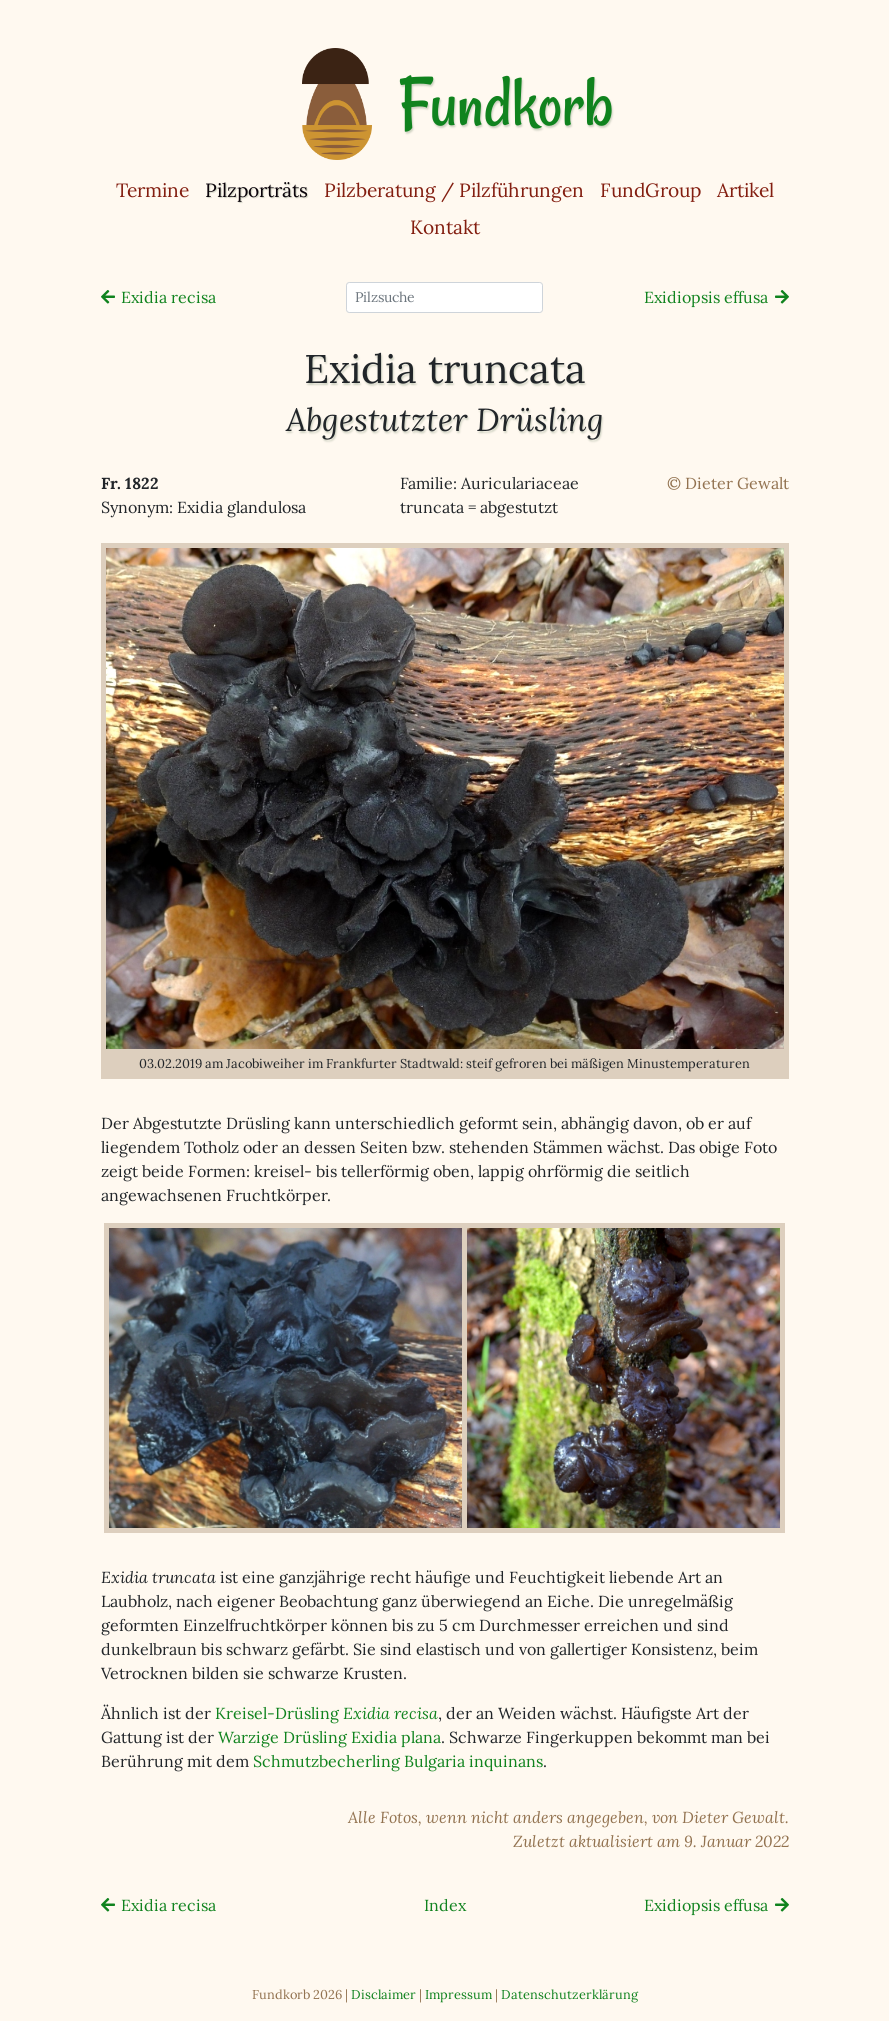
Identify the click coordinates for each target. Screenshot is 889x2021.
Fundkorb (505, 104)
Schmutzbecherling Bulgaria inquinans (398, 1761)
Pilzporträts (260, 189)
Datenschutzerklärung (569, 1994)
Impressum (458, 1994)
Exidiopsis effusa (706, 297)
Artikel (745, 190)
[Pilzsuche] (444, 297)
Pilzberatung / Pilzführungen (454, 190)
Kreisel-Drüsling (326, 1713)
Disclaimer (383, 1994)
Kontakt (445, 227)
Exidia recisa (168, 297)
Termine (152, 190)
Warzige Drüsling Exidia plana (329, 1737)
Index (445, 1905)
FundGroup (650, 190)
